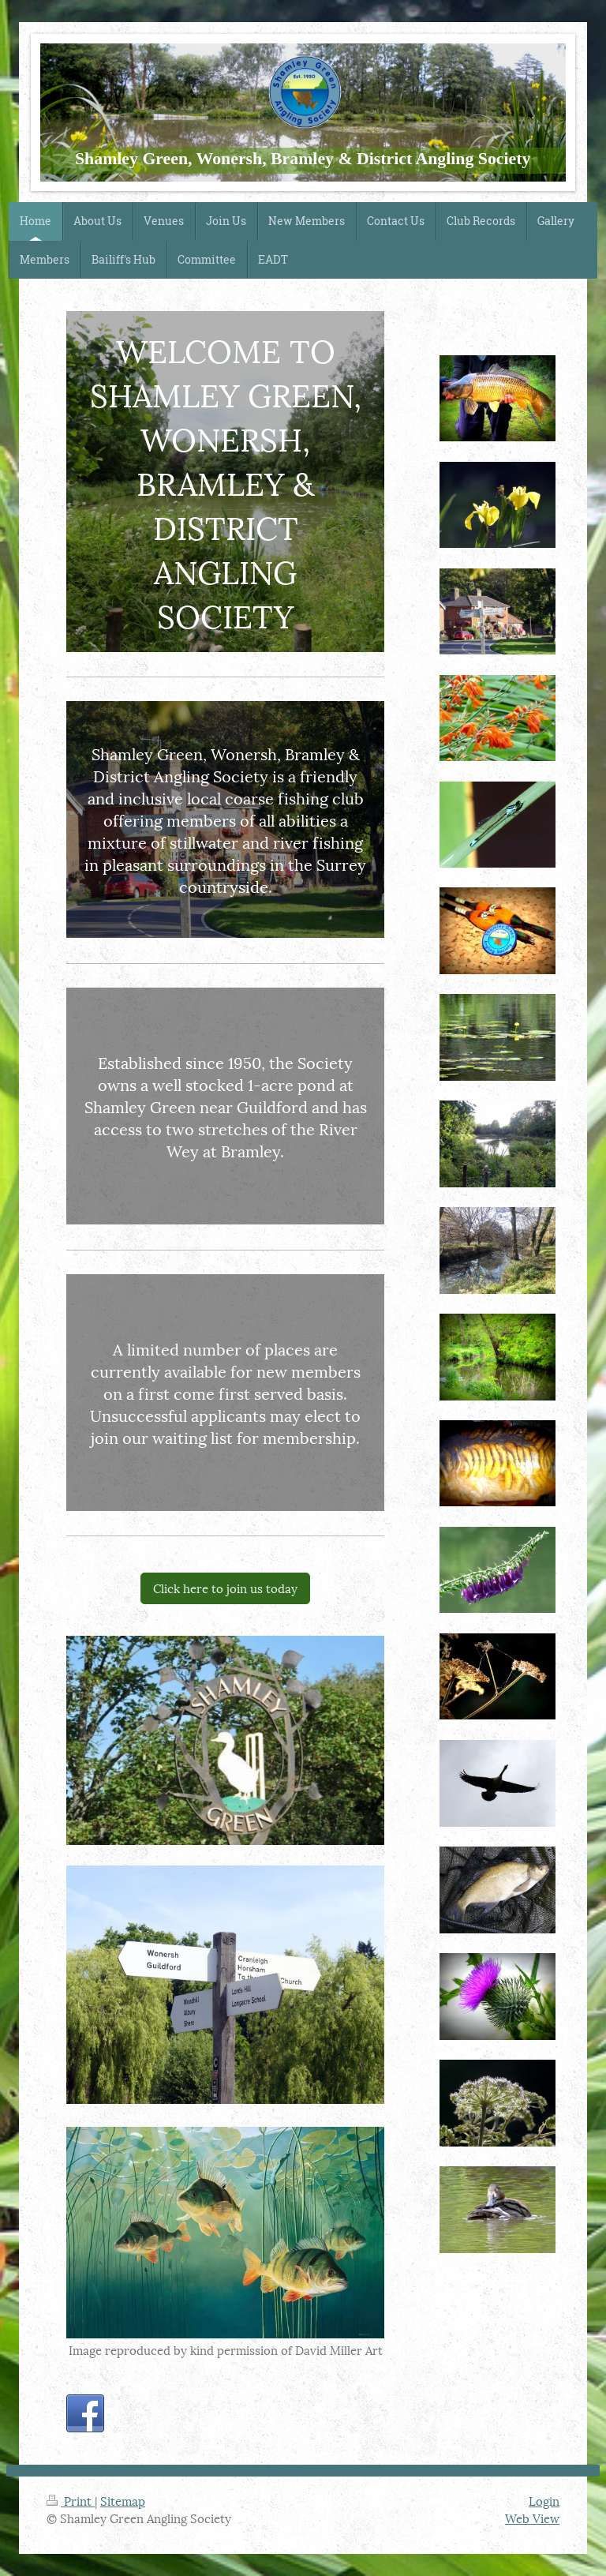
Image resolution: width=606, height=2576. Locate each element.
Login (544, 2500)
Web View (532, 2517)
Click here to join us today (225, 1587)
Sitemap (122, 2500)
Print (71, 2500)
